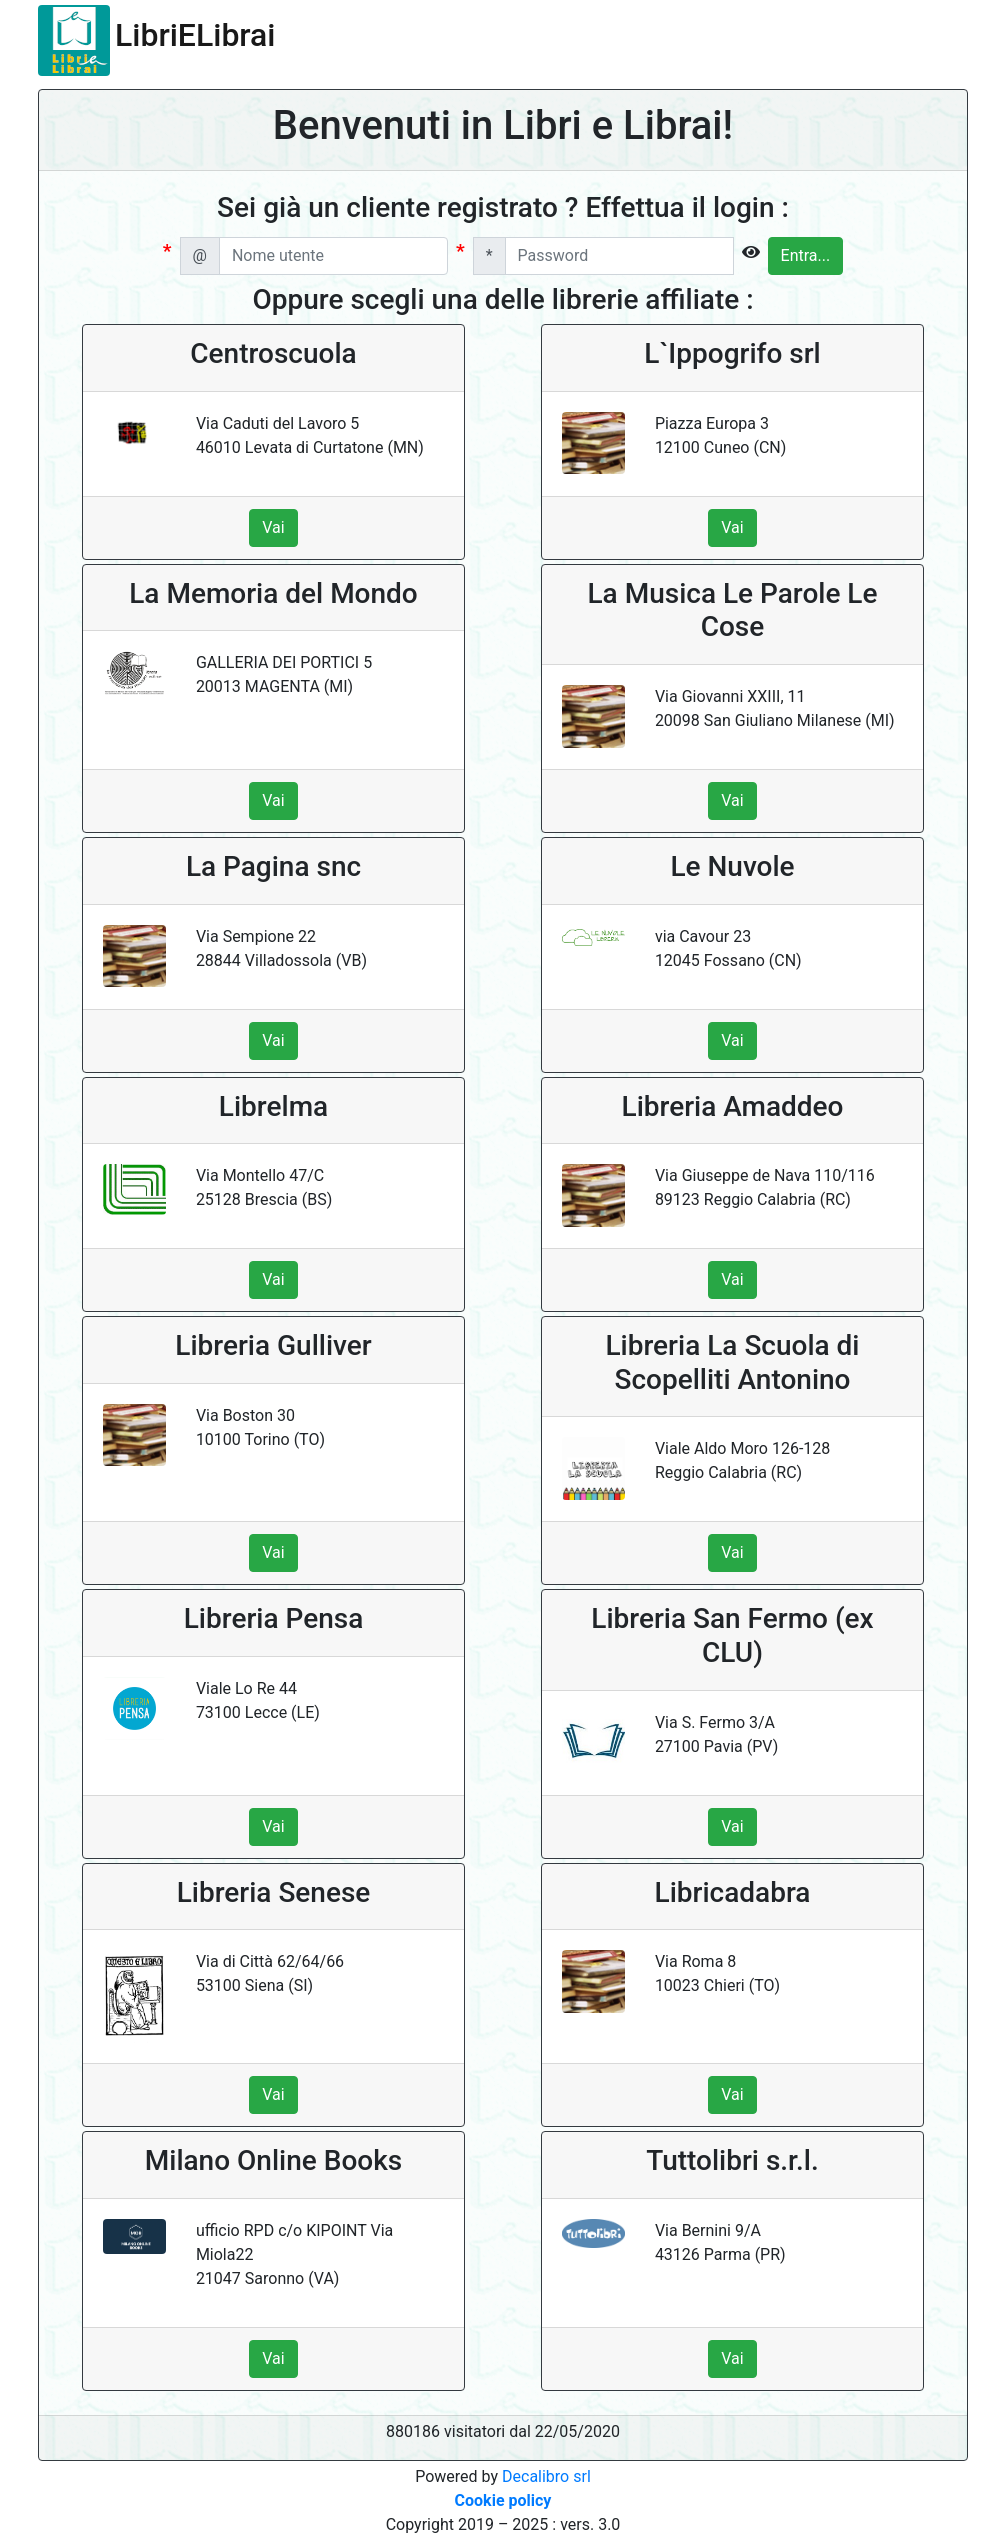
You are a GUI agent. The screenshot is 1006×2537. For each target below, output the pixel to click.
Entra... (806, 255)
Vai (273, 527)
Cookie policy (503, 2500)
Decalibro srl (546, 2476)
